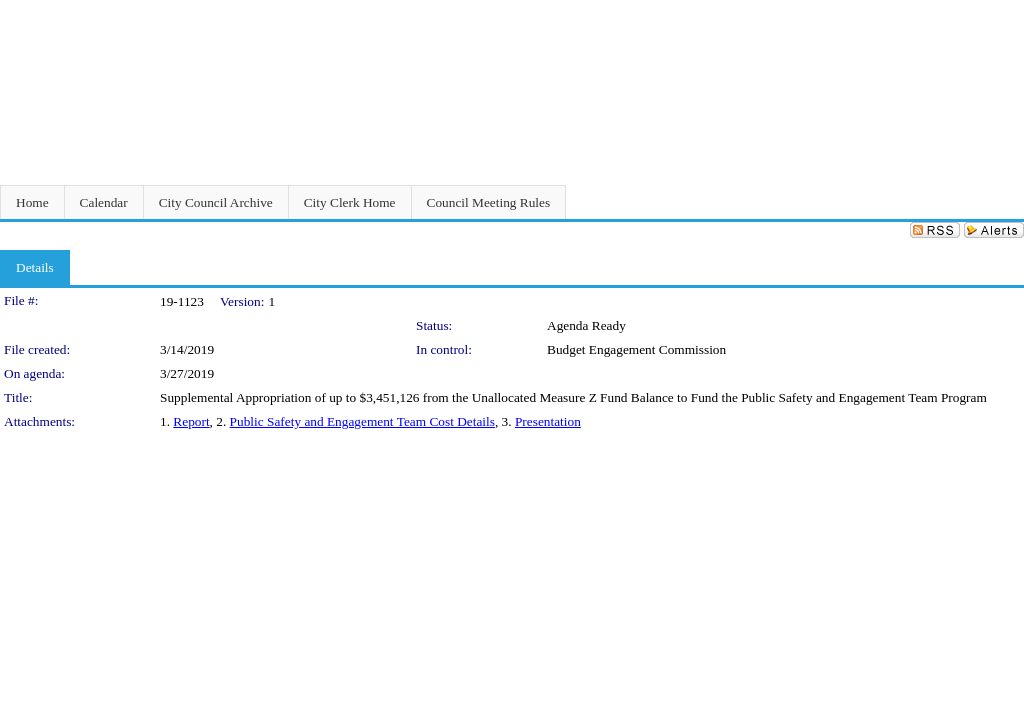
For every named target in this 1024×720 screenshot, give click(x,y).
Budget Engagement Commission (636, 349)
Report (191, 421)
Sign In (999, 12)
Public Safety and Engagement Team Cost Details (362, 421)
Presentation (548, 421)
